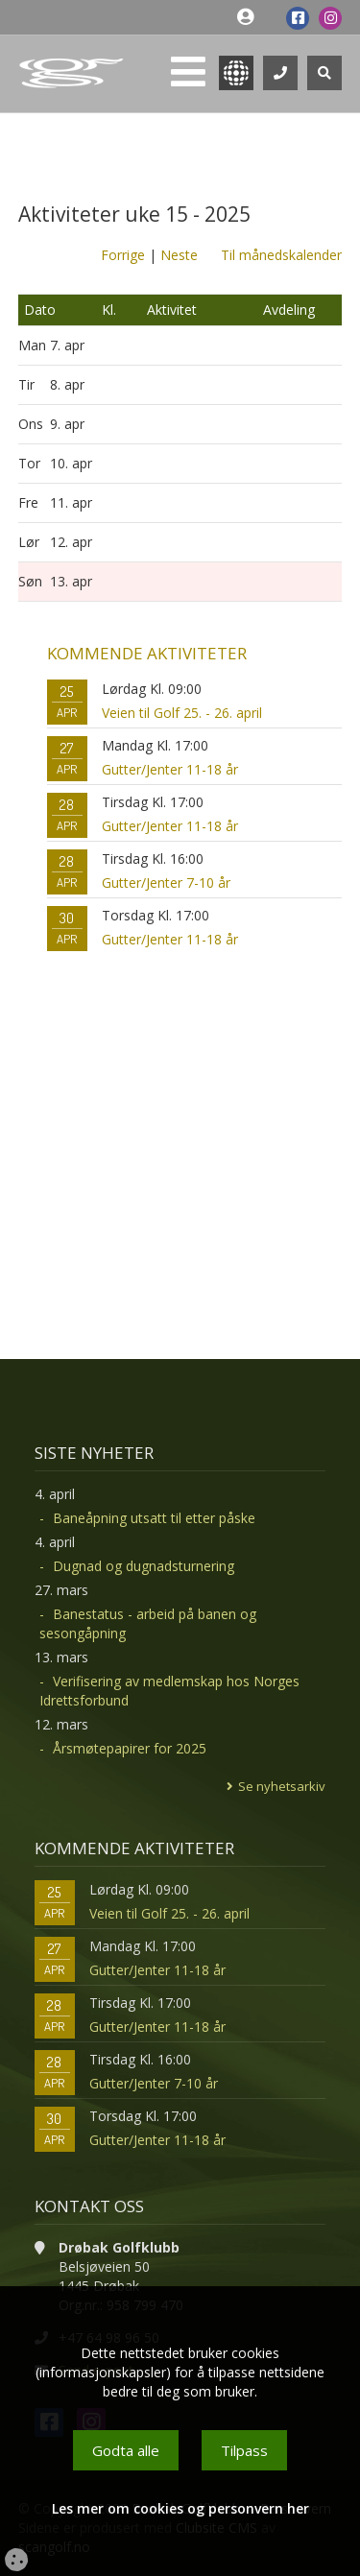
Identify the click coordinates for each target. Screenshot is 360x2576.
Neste (179, 255)
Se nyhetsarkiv (281, 1786)
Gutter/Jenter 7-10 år (166, 882)
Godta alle (125, 2450)
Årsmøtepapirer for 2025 (129, 1748)
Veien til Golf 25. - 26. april (182, 713)
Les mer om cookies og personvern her (180, 2508)
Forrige (123, 255)
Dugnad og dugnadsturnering (143, 1566)
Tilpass (244, 2450)
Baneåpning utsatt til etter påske (154, 1518)
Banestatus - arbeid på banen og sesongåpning (147, 1623)
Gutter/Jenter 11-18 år (170, 769)
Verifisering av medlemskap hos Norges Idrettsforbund (169, 1690)
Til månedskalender (281, 255)
